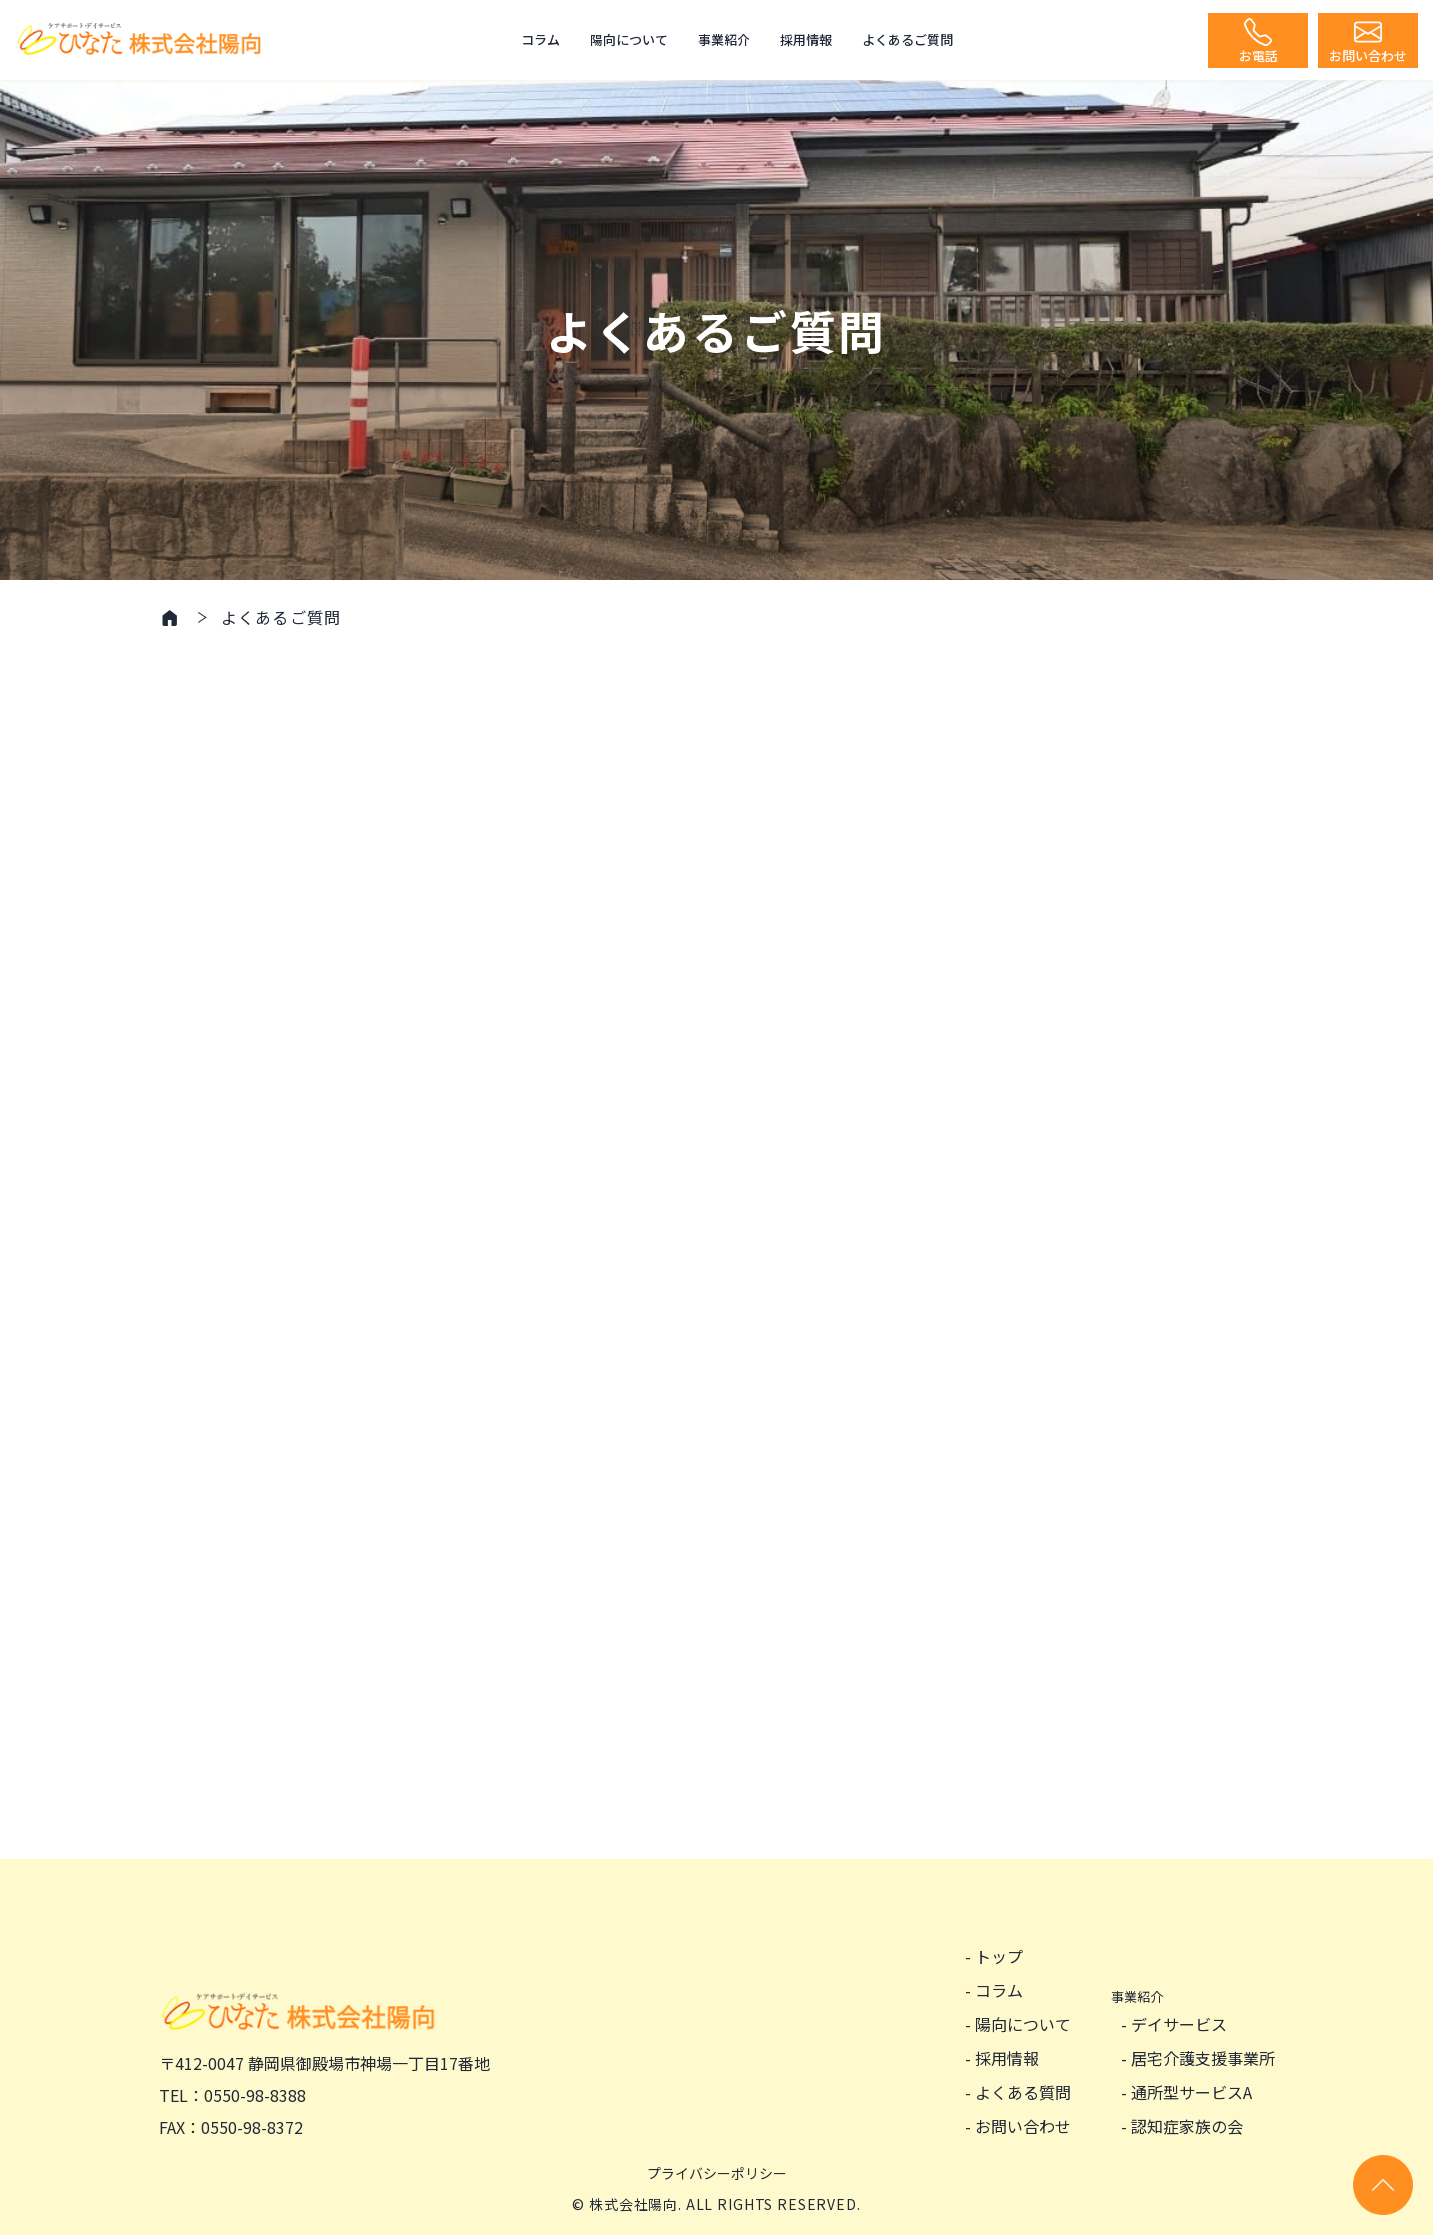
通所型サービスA (1191, 2092)
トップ (999, 1956)
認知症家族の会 (1187, 2126)
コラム (540, 39)
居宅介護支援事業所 (1203, 2058)
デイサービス (1179, 2024)
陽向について (629, 39)
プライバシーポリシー (717, 2173)
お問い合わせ (1023, 2126)
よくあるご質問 (907, 39)
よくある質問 (1023, 2092)
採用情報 (806, 39)
